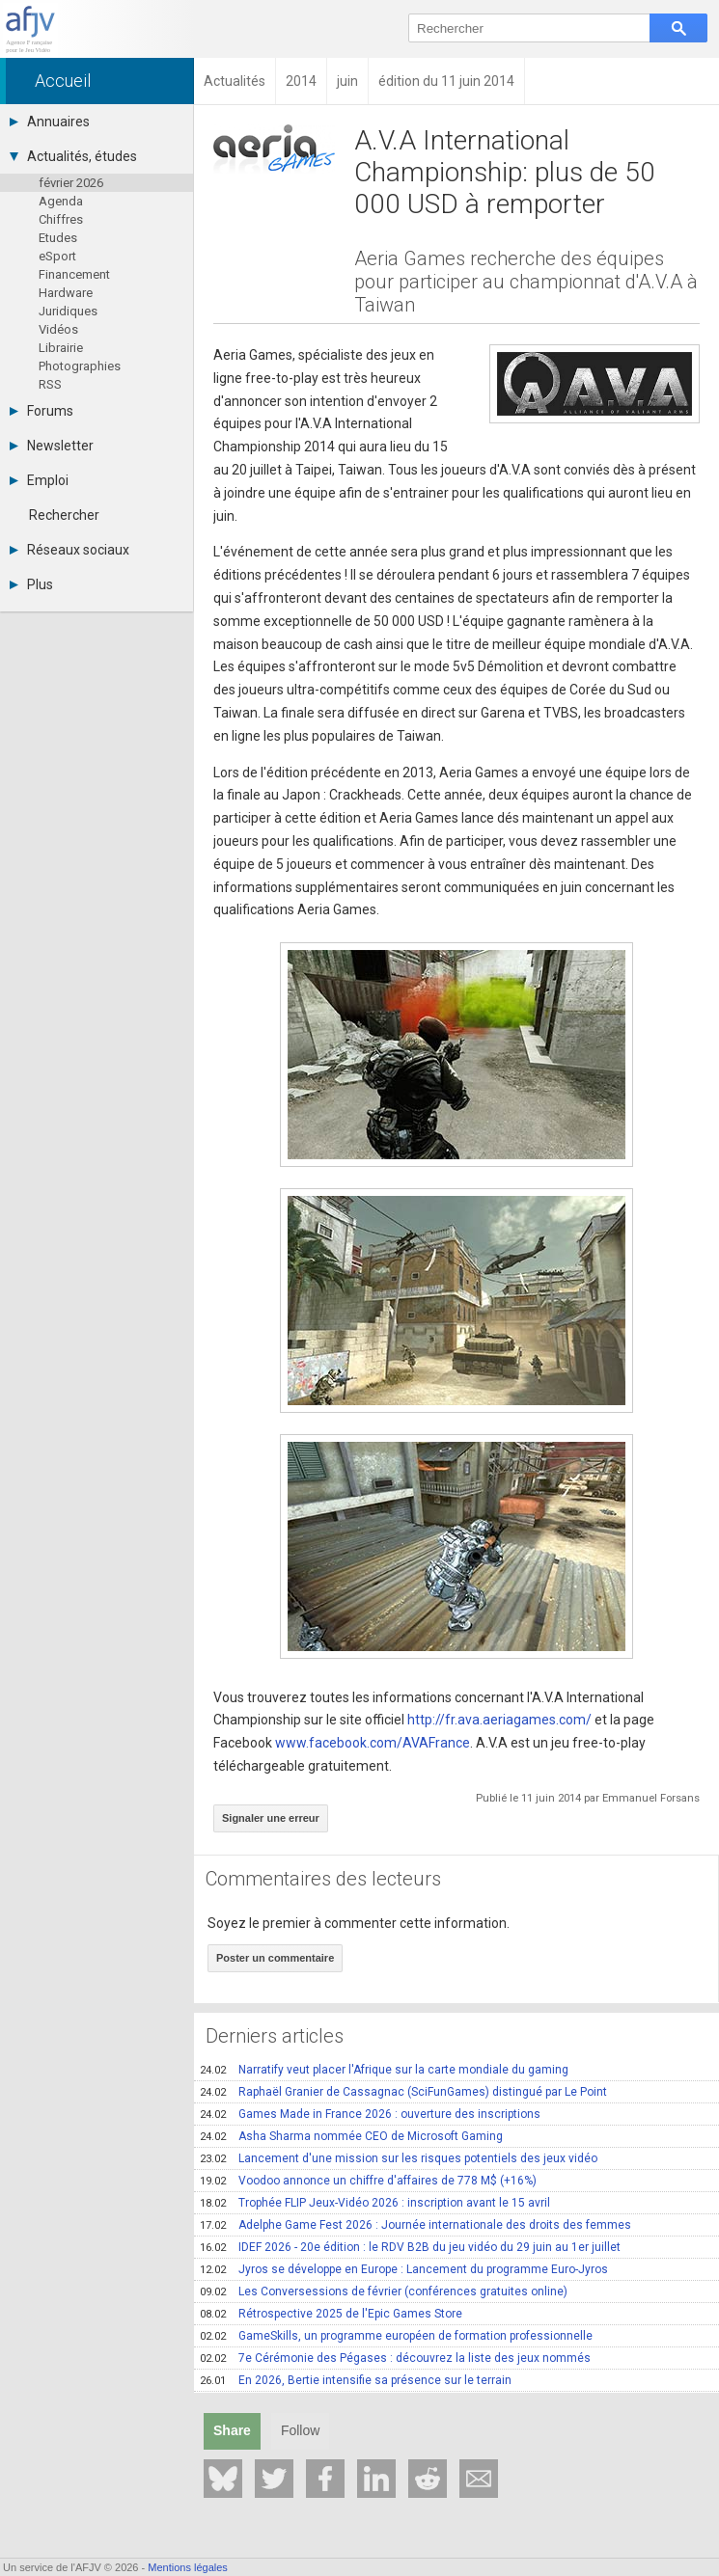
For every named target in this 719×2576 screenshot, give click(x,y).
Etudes (58, 237)
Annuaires (50, 121)
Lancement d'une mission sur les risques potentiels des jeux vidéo (398, 2158)
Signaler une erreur (270, 1818)
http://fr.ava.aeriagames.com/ (499, 1719)
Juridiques (68, 311)
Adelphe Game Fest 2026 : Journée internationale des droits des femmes (415, 2225)
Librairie (61, 347)
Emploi (39, 480)
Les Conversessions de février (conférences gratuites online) (383, 2291)
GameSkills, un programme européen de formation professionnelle (396, 2336)
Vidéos (58, 329)
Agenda (61, 201)
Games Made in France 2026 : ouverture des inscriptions (370, 2114)
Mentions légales (188, 2567)
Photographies (80, 366)
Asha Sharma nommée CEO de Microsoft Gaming (351, 2136)
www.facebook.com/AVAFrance (372, 1742)
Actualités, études (73, 156)
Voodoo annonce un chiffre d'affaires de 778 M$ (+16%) (368, 2180)
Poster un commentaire (275, 1958)
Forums (41, 411)
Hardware (66, 292)
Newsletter (52, 445)
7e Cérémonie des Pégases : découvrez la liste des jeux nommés (395, 2358)
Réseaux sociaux (69, 549)
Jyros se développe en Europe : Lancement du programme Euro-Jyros (404, 2269)
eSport (57, 256)
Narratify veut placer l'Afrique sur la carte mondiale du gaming (384, 2069)
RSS (50, 384)
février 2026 (71, 183)
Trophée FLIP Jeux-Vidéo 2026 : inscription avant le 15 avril (375, 2203)
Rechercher (64, 515)
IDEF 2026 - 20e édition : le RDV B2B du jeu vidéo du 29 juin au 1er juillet (410, 2247)
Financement (74, 274)
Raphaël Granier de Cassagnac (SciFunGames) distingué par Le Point (403, 2092)
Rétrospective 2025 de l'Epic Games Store (331, 2313)
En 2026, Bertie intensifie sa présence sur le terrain (356, 2380)
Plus (31, 584)
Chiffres (61, 219)
